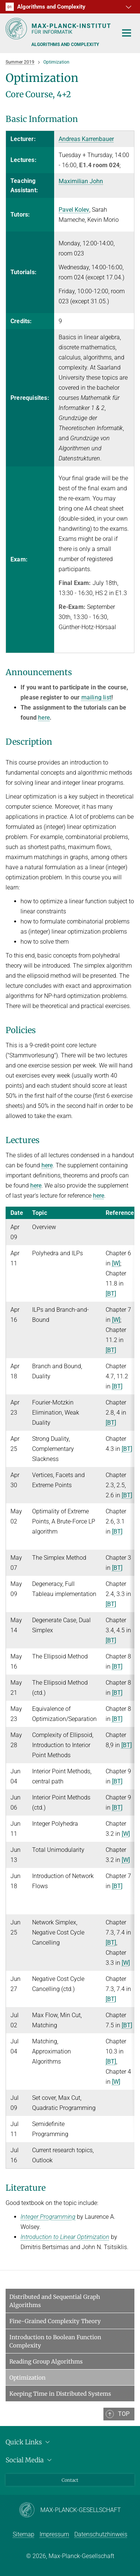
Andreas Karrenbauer (86, 139)
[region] (70, 392)
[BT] (111, 1293)
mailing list (96, 697)
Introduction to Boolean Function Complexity (55, 2341)
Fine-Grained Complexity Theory (55, 2321)
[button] (127, 6)
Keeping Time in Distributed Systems (60, 2393)
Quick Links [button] (29, 2442)
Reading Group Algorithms (46, 2361)
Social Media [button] (30, 2460)
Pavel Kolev (74, 209)
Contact (70, 2480)
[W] (116, 1263)
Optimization (27, 2377)
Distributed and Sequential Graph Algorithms (54, 2301)
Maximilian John (81, 181)
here (44, 717)
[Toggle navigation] (126, 33)
